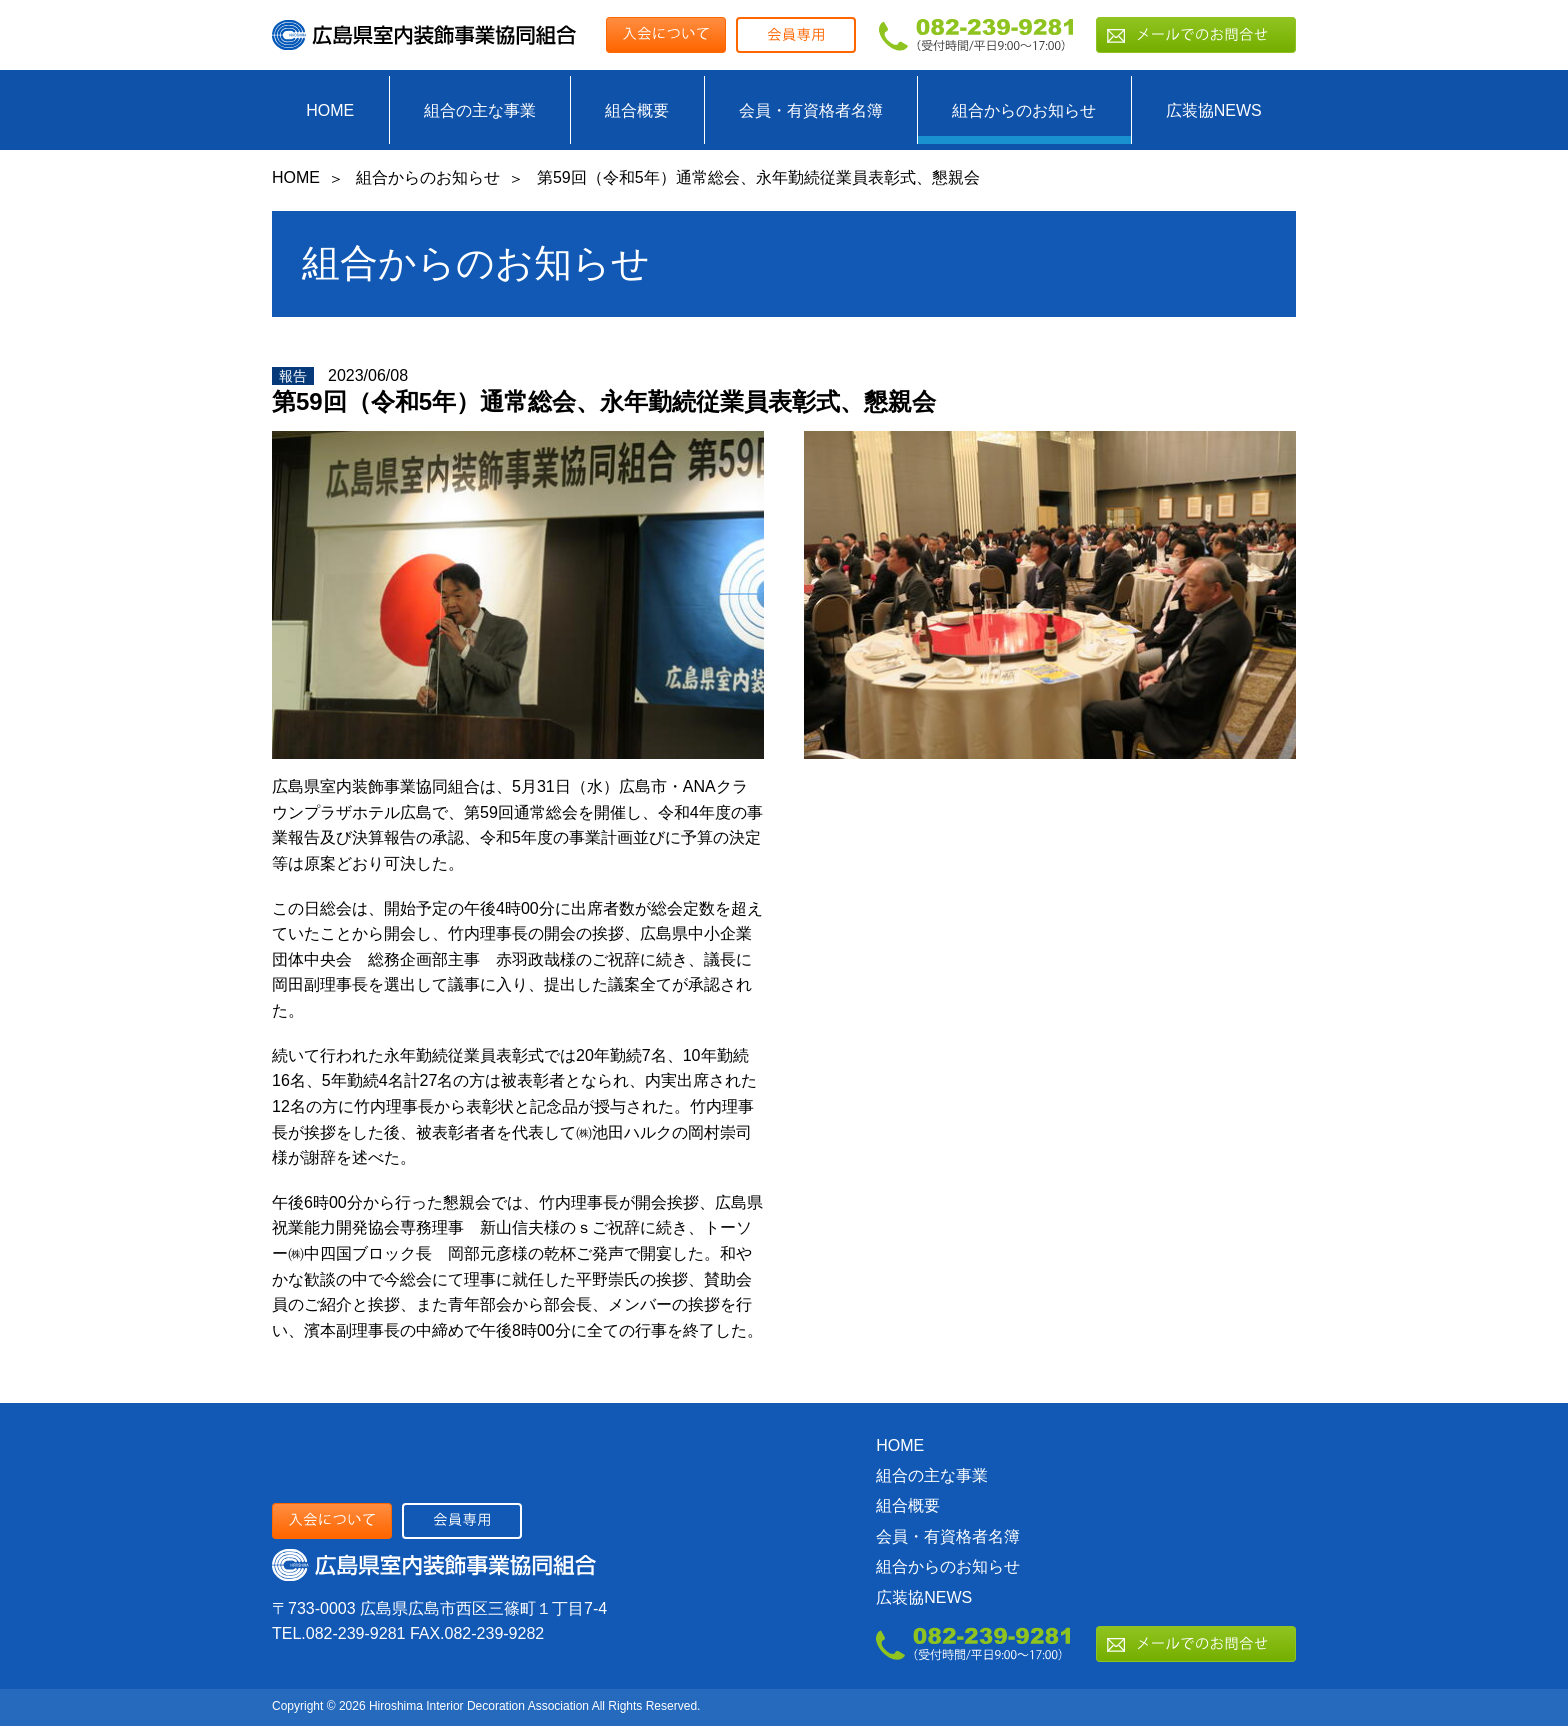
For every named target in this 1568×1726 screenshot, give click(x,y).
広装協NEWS (1214, 110)
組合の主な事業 (480, 110)
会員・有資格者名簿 (811, 110)
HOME (330, 110)
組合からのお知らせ (1024, 110)
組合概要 (637, 110)
